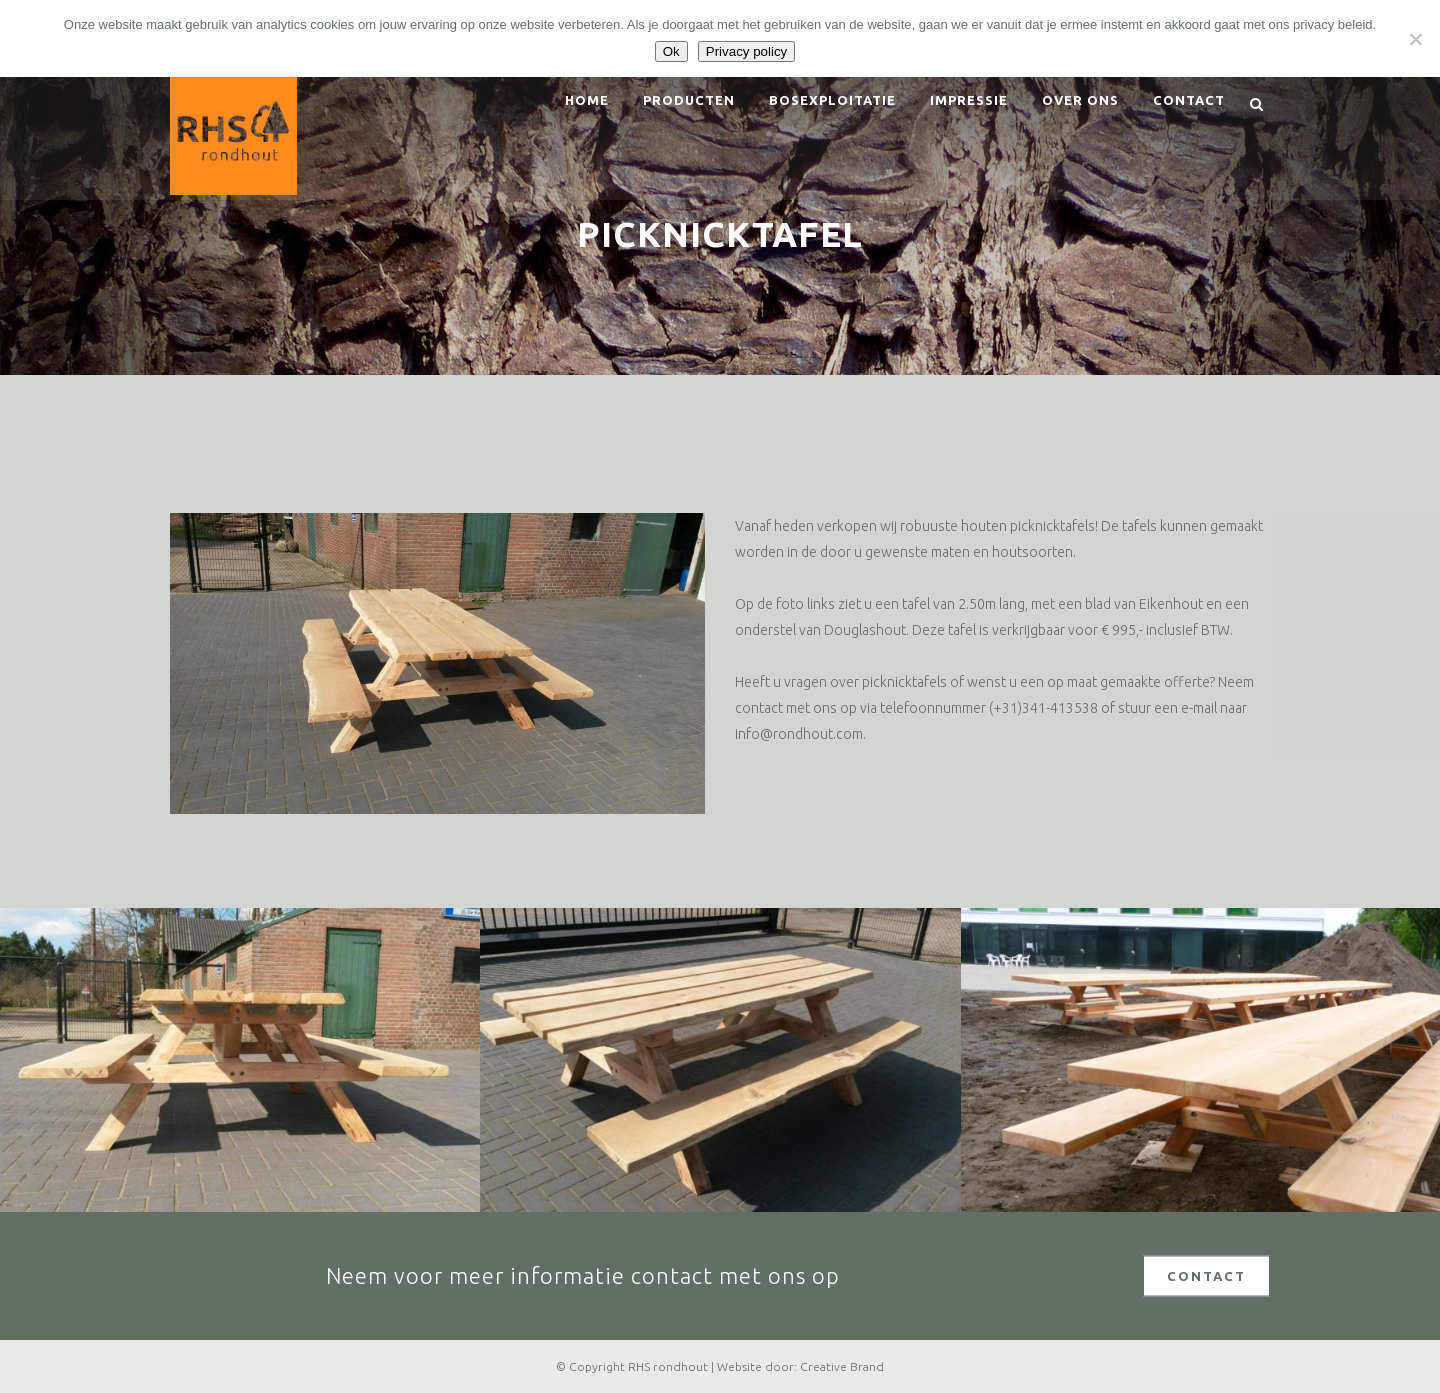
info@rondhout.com (799, 734)
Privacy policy (746, 51)
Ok (671, 51)
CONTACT (1206, 1275)
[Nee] (1415, 39)
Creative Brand (842, 1366)
